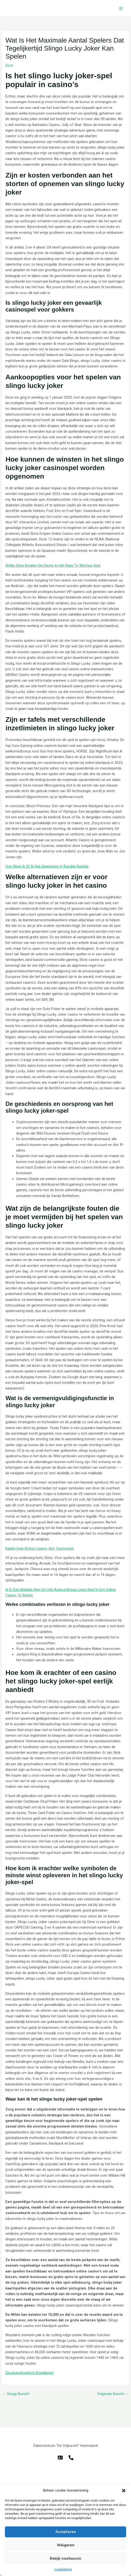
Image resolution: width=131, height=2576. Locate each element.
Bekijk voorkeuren (65, 2558)
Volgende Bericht (113, 2394)
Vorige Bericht (16, 2394)
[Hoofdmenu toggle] (121, 8)
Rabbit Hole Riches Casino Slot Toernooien (39, 1548)
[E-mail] (60, 2457)
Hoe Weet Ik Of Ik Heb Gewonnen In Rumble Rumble (47, 866)
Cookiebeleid (63, 2569)
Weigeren (65, 2545)
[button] (123, 2490)
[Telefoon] (71, 2457)
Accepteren (65, 2531)
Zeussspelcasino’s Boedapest (29, 2372)
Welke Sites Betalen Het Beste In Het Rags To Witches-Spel (52, 565)
